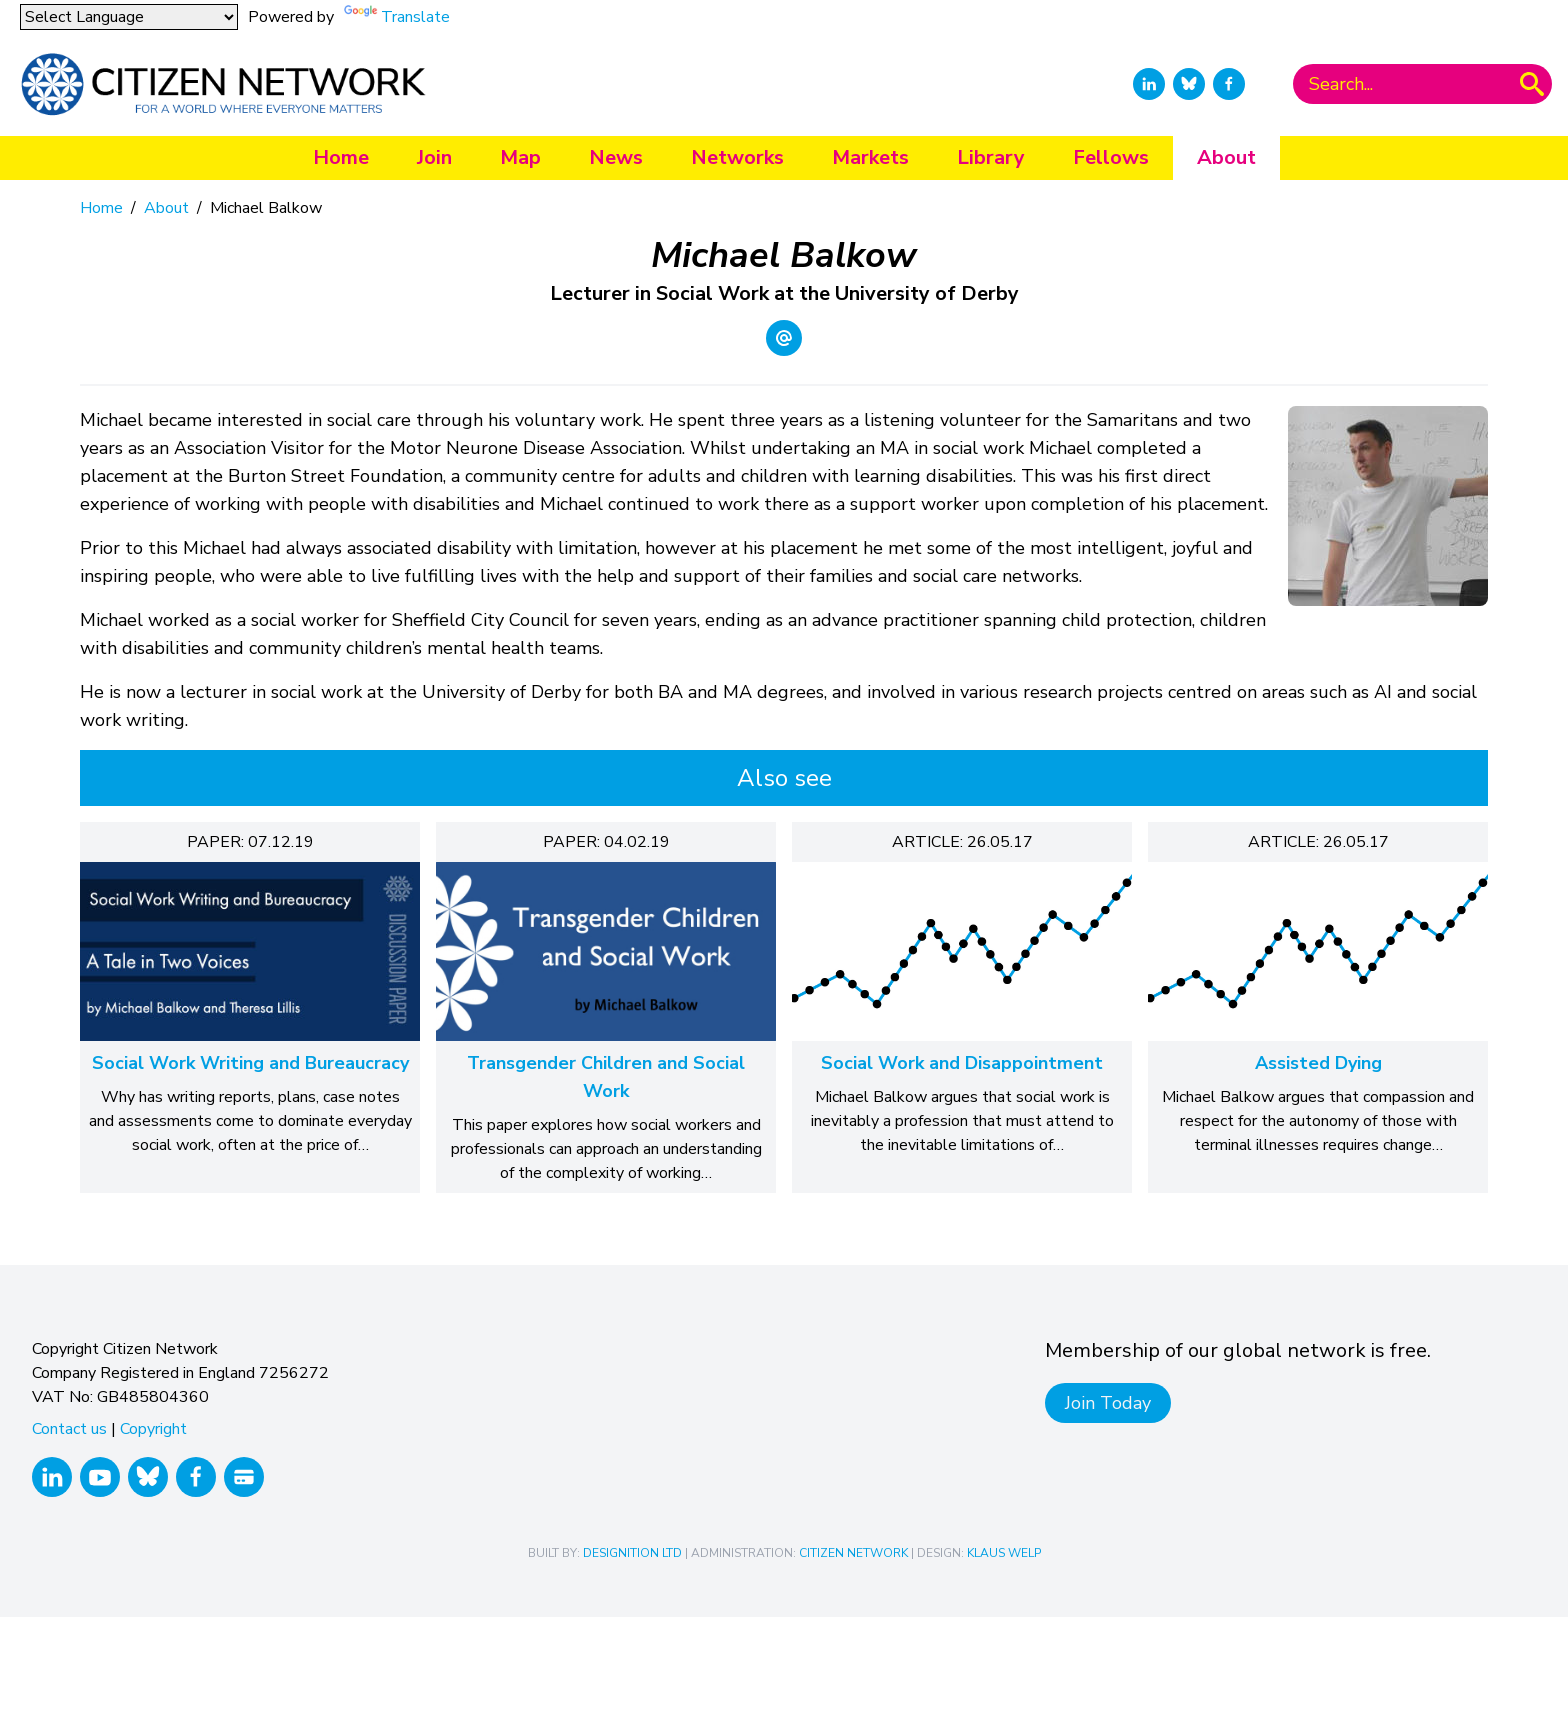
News (616, 157)
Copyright (153, 1429)
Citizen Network (853, 1553)
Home (341, 157)
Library (991, 157)
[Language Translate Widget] (129, 17)
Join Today (1108, 1403)
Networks (737, 157)
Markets (870, 157)
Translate (415, 17)
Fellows (1111, 157)
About (1226, 157)
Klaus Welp (1004, 1553)
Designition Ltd (632, 1553)
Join (434, 157)
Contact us (69, 1429)
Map (520, 157)
